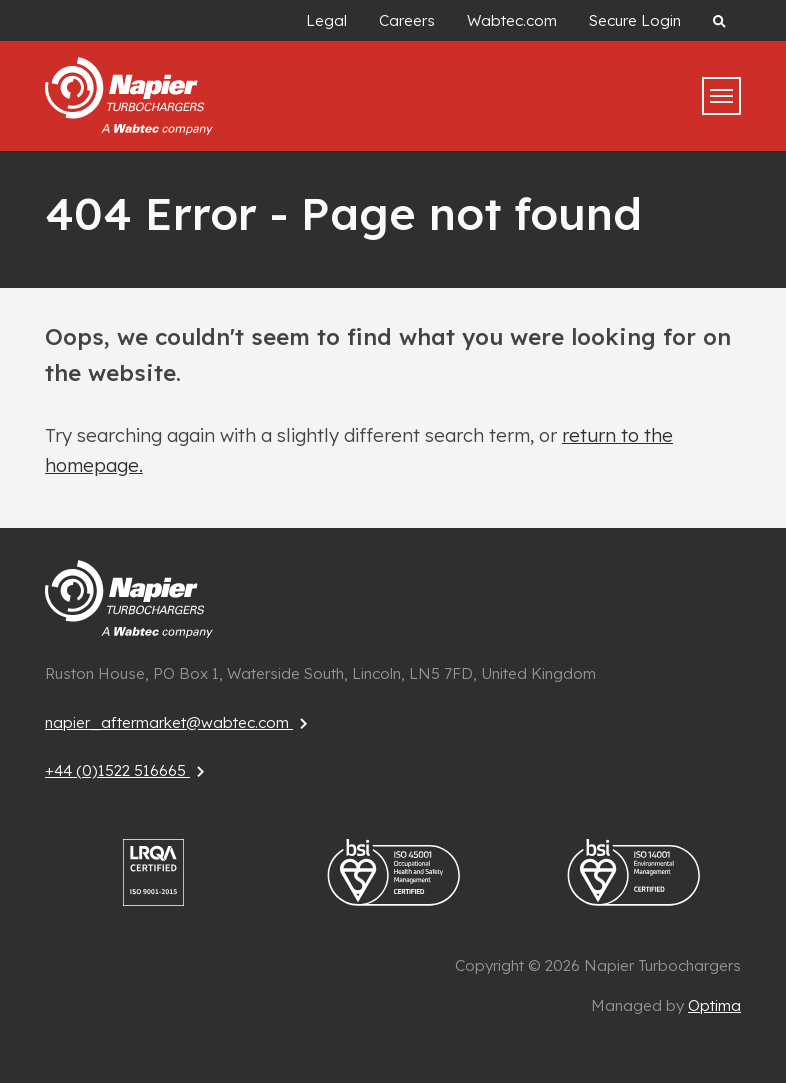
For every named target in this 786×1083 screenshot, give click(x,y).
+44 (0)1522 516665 (127, 770)
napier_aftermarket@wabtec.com (179, 722)
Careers (407, 20)
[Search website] (719, 20)
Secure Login (635, 20)
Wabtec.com (512, 20)
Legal (326, 20)
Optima (714, 1005)
